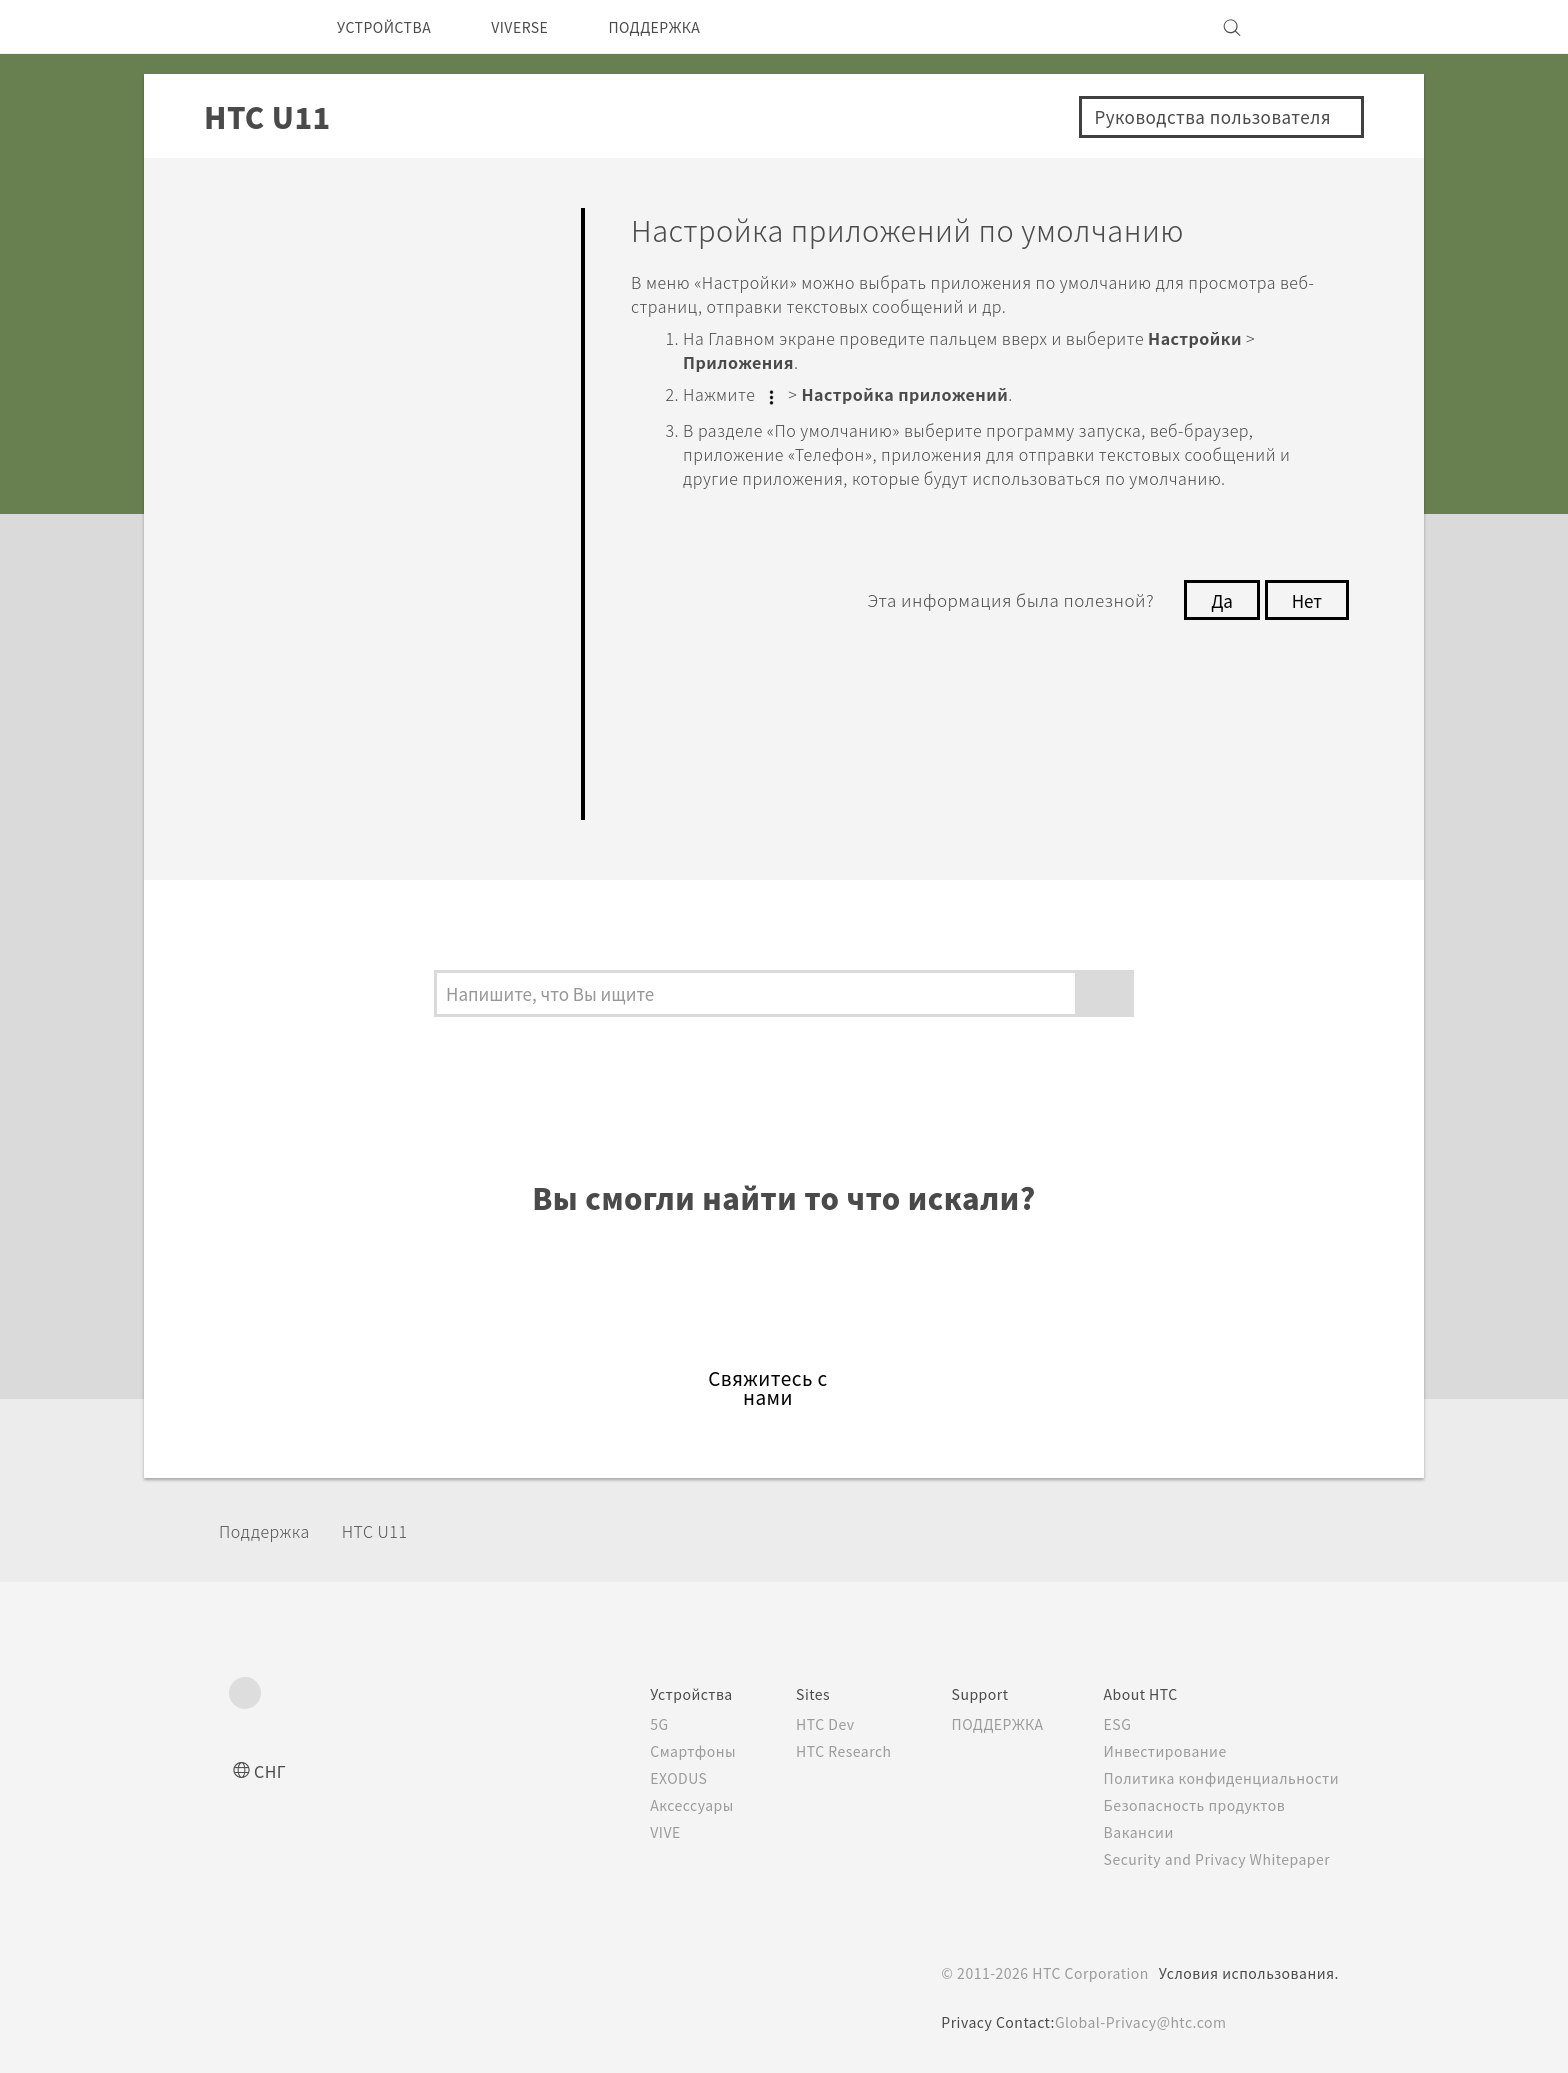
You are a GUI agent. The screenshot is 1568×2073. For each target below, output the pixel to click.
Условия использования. (1246, 1973)
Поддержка (271, 1530)
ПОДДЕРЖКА (688, 27)
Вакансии (1132, 1832)
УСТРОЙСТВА (391, 27)
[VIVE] (1312, 27)
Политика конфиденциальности (1217, 1778)
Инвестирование (1160, 1751)
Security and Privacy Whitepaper (1217, 1859)
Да (1216, 622)
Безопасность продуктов (1191, 1805)
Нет (1305, 622)
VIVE (629, 1832)
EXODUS (644, 1778)
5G (620, 1724)
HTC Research (815, 1751)
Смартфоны (655, 1751)
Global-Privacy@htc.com (1140, 2022)
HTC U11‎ (388, 1530)
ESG (1111, 1724)
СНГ (271, 1770)
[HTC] (253, 27)
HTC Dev (795, 1724)
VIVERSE (540, 27)
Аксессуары (656, 1805)
